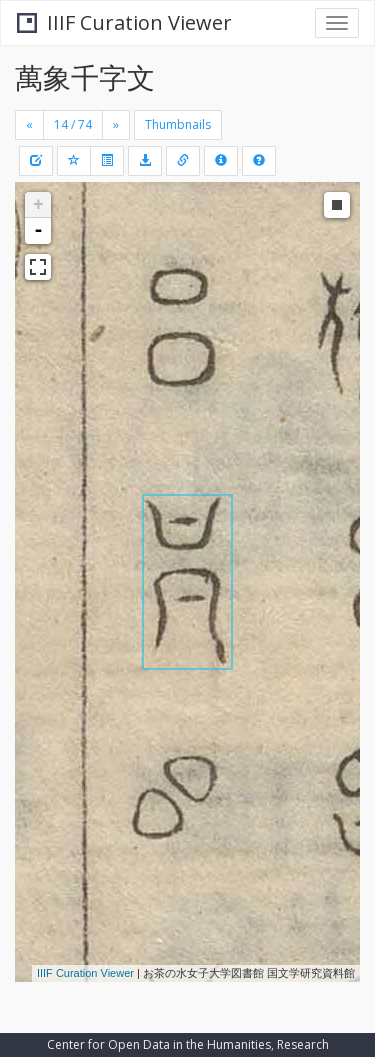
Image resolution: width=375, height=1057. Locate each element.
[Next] (116, 125)
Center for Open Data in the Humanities (159, 1044)
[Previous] (29, 125)
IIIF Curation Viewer (124, 22)
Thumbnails (178, 124)
